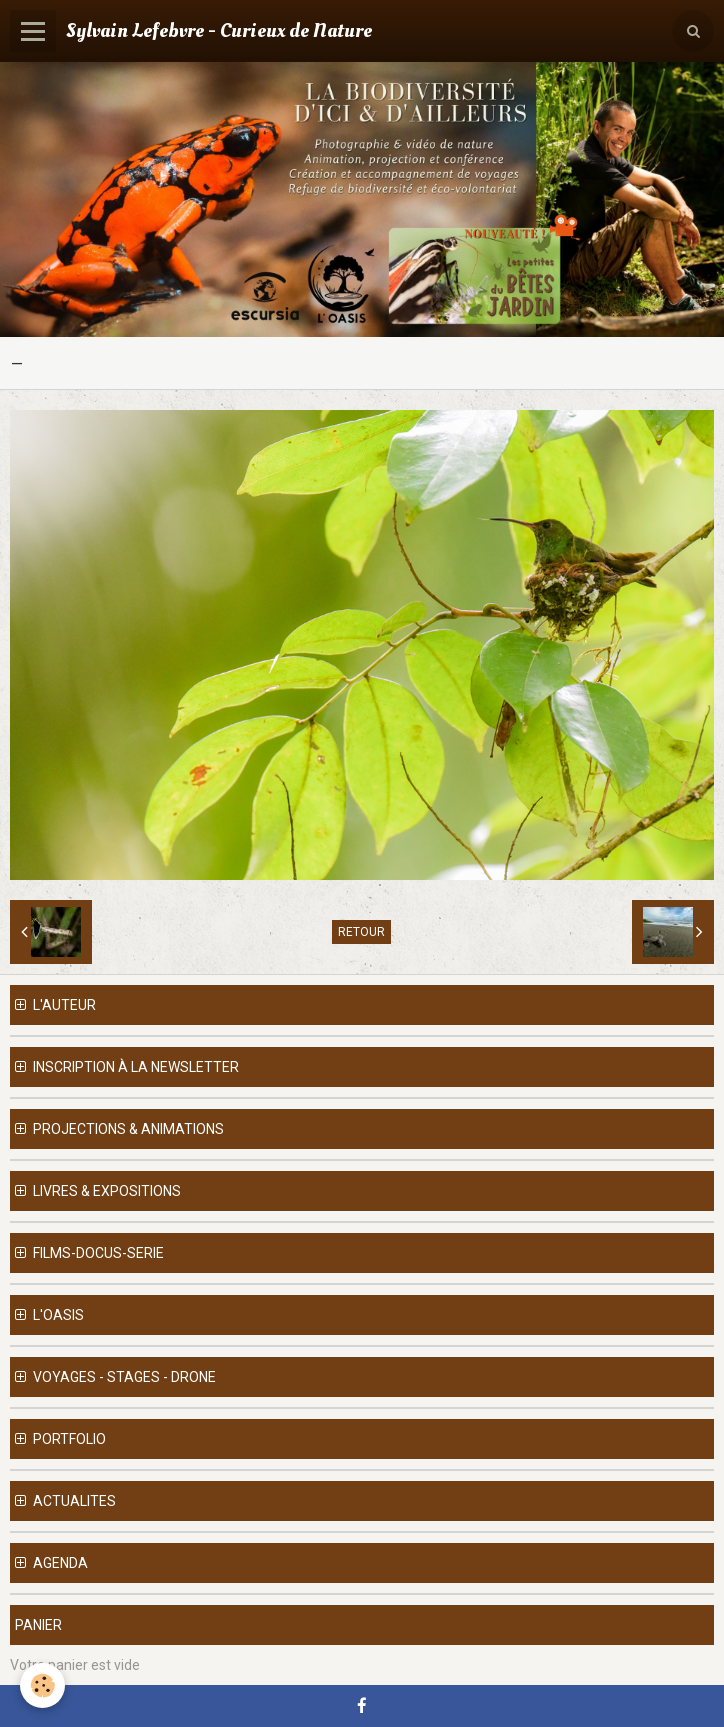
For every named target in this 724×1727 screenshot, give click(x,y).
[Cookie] (42, 1685)
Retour (361, 932)
